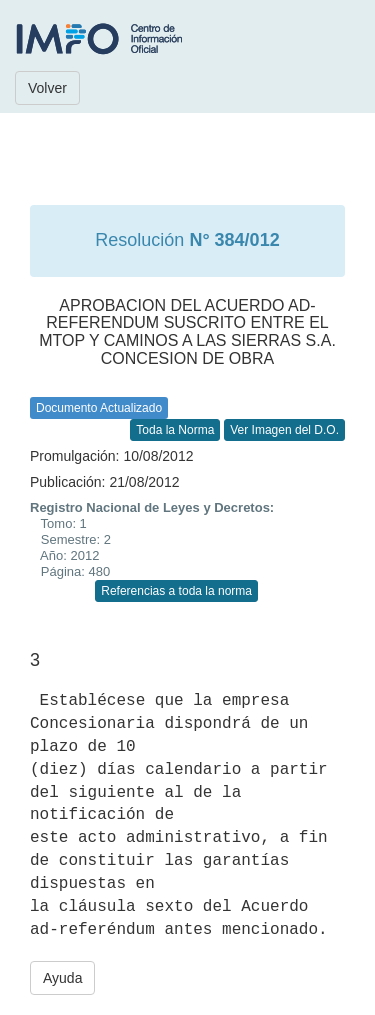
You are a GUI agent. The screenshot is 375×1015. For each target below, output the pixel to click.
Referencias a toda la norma (176, 591)
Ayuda (62, 978)
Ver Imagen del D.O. (284, 430)
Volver (47, 88)
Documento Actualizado (99, 408)
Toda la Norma (175, 430)
